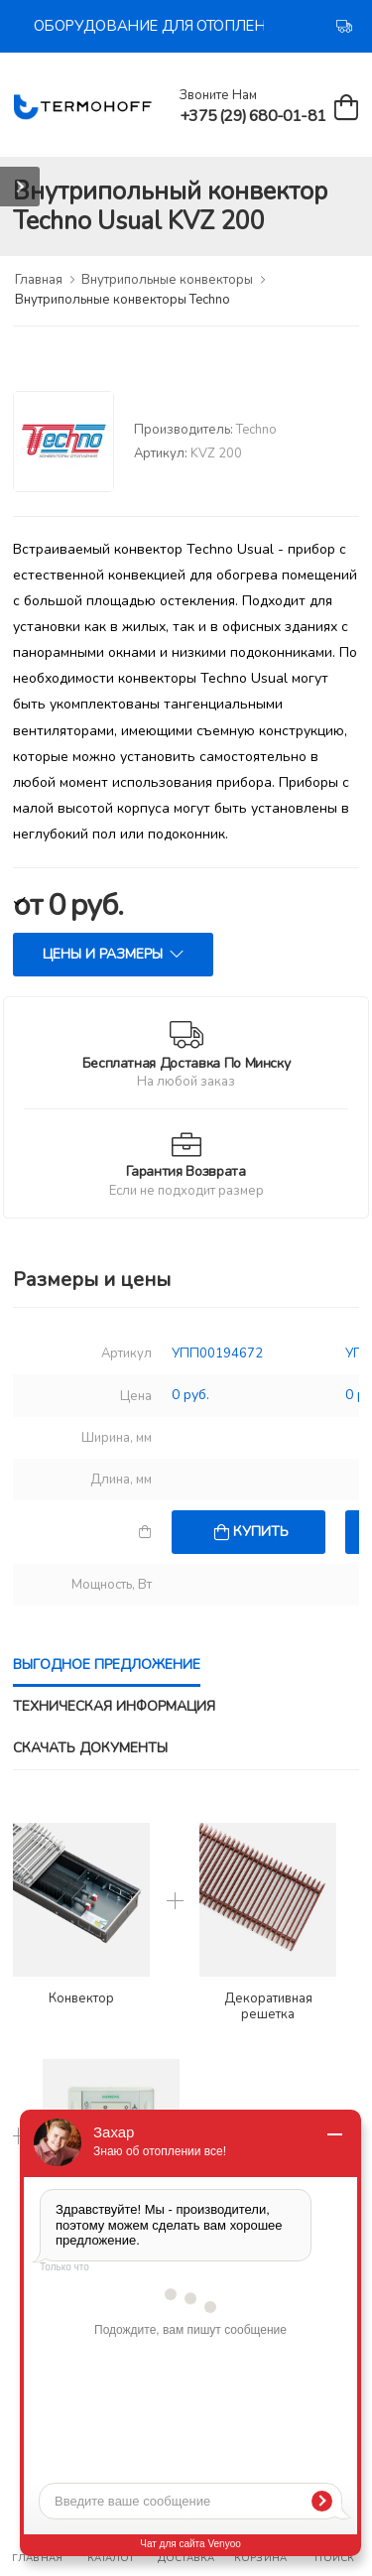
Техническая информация (114, 1706)
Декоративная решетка (268, 2007)
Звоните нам (218, 95)
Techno (256, 430)
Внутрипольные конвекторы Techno (122, 300)
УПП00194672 (217, 1353)
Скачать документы (90, 1748)
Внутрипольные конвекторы (167, 280)
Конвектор (81, 1999)
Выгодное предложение (106, 1664)
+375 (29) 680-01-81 (252, 116)
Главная (38, 280)
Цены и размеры (103, 954)
